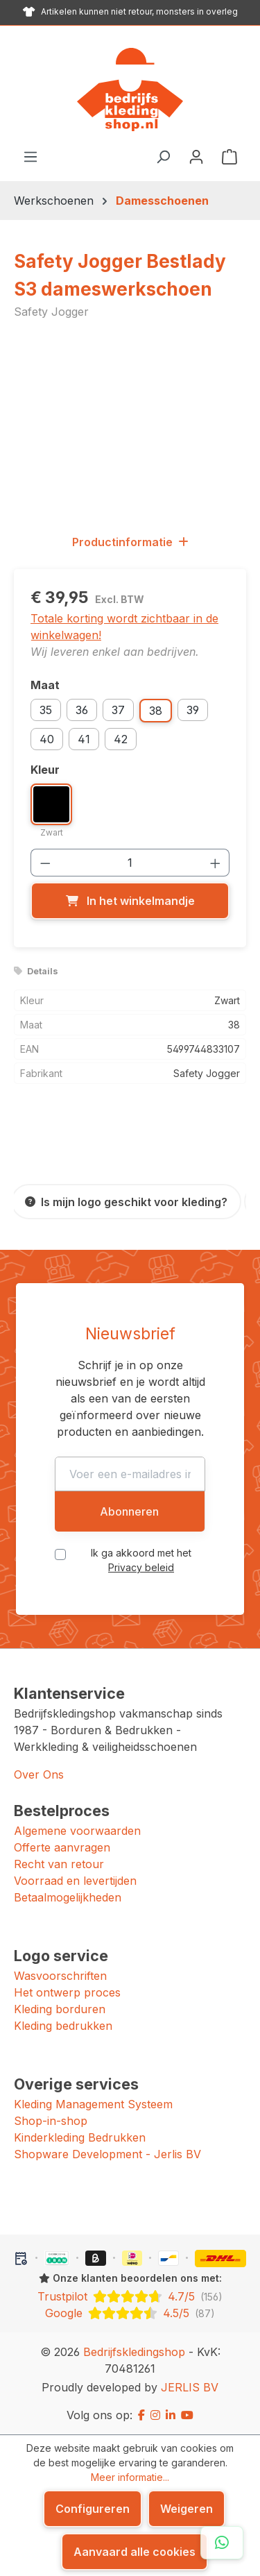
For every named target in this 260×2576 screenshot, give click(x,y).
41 (84, 739)
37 (118, 710)
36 (82, 710)
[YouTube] (187, 2415)
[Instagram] (155, 2415)
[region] (130, 426)
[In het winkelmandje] (130, 901)
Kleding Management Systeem (93, 2104)
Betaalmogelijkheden (67, 1897)
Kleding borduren (59, 2009)
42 (121, 739)
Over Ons (39, 1774)
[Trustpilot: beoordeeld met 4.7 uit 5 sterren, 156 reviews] (130, 2296)
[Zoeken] (163, 156)
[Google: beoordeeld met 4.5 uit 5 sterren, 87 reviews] (130, 2313)
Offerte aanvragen (62, 1847)
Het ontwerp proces (67, 1992)
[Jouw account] (196, 156)
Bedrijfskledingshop (134, 2352)
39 (193, 710)
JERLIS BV (189, 2387)
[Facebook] (141, 2415)
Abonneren (129, 1511)
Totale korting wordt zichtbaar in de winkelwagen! (124, 626)
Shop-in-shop (50, 2121)
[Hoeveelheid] (130, 862)
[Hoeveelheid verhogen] (215, 862)
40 (47, 739)
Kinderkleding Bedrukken (80, 2137)
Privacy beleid (141, 1567)
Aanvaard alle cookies (134, 2552)
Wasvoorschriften (60, 1976)
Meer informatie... (130, 2477)
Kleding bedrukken (63, 2026)
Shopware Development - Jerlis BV (107, 2154)
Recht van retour (59, 1864)
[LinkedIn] (170, 2415)
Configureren (92, 2509)
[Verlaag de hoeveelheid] (45, 862)
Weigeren (186, 2509)
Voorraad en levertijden (75, 1881)
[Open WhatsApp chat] (221, 2542)
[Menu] (30, 156)
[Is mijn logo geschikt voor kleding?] (126, 1202)
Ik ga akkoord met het (141, 1560)
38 (155, 711)
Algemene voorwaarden (77, 1831)
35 (46, 710)
